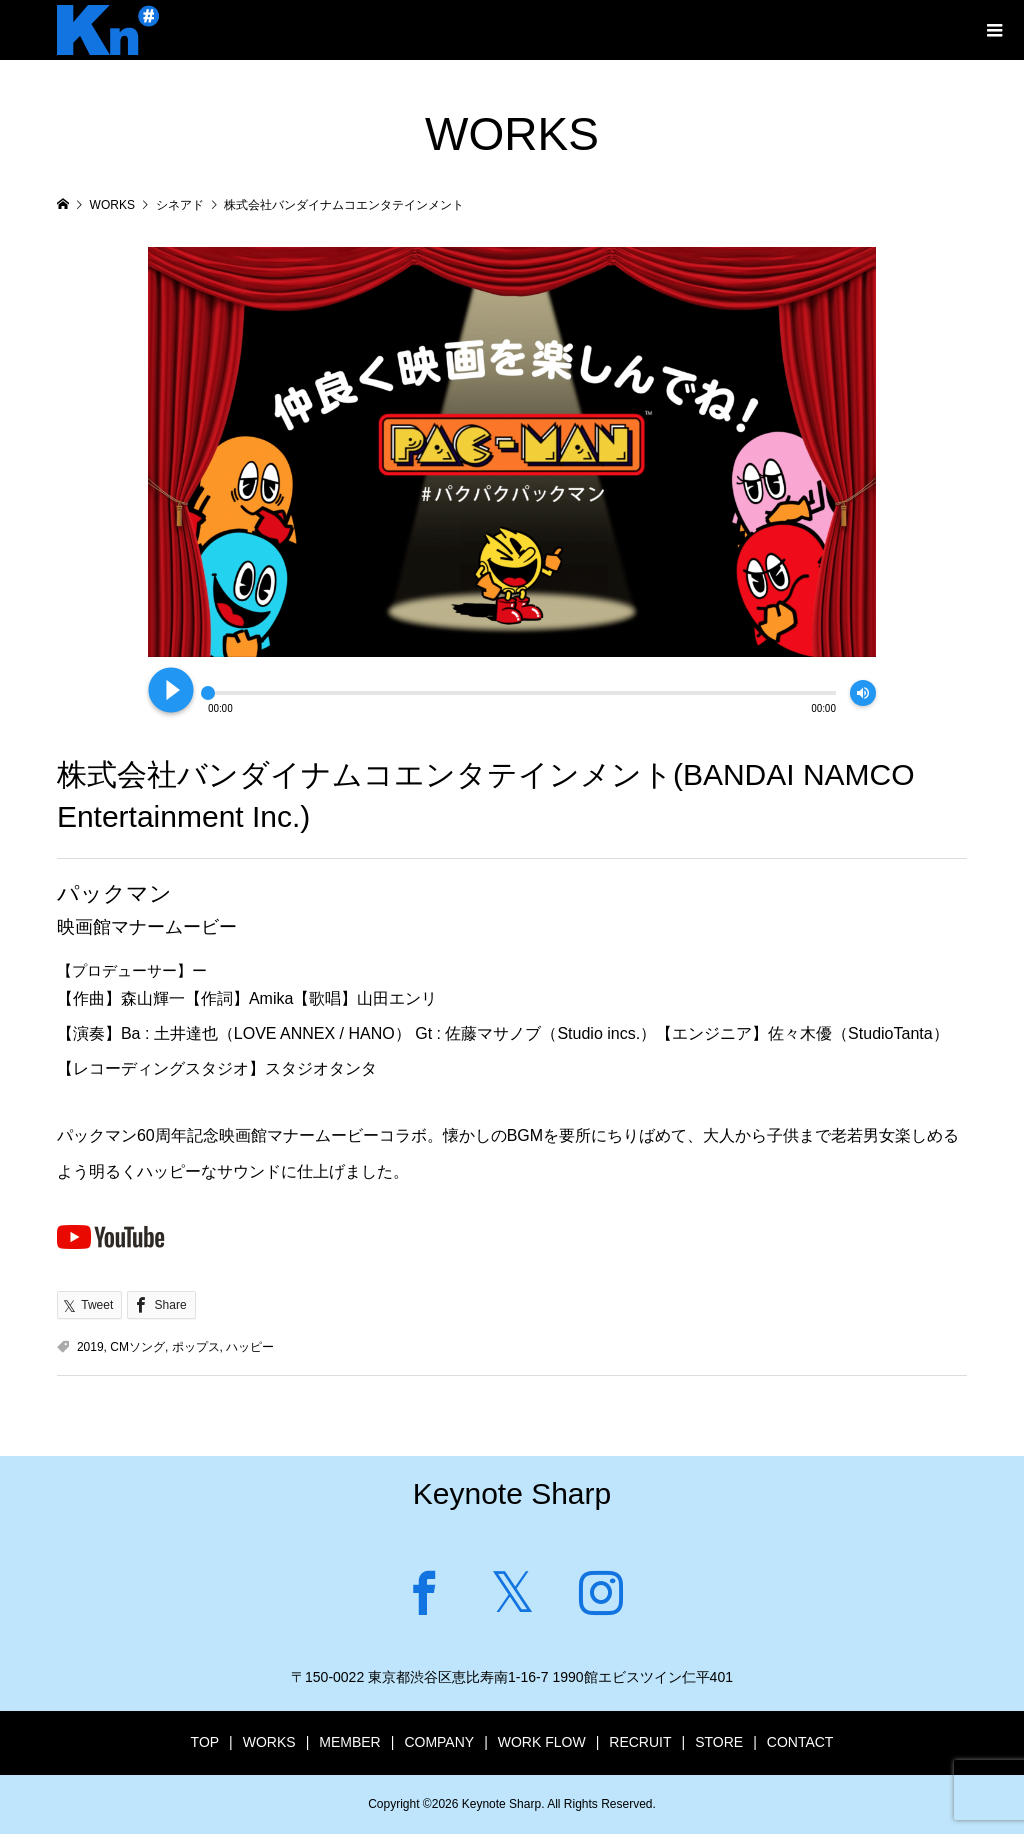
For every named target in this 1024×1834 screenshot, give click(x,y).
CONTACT (800, 1742)
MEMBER (349, 1742)
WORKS (269, 1742)
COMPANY (439, 1742)
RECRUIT (640, 1742)
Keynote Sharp (512, 1493)
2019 (90, 1347)
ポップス (196, 1347)
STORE (719, 1742)
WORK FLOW (542, 1742)
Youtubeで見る (111, 1236)
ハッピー (250, 1347)
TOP (205, 1742)
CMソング (137, 1347)
